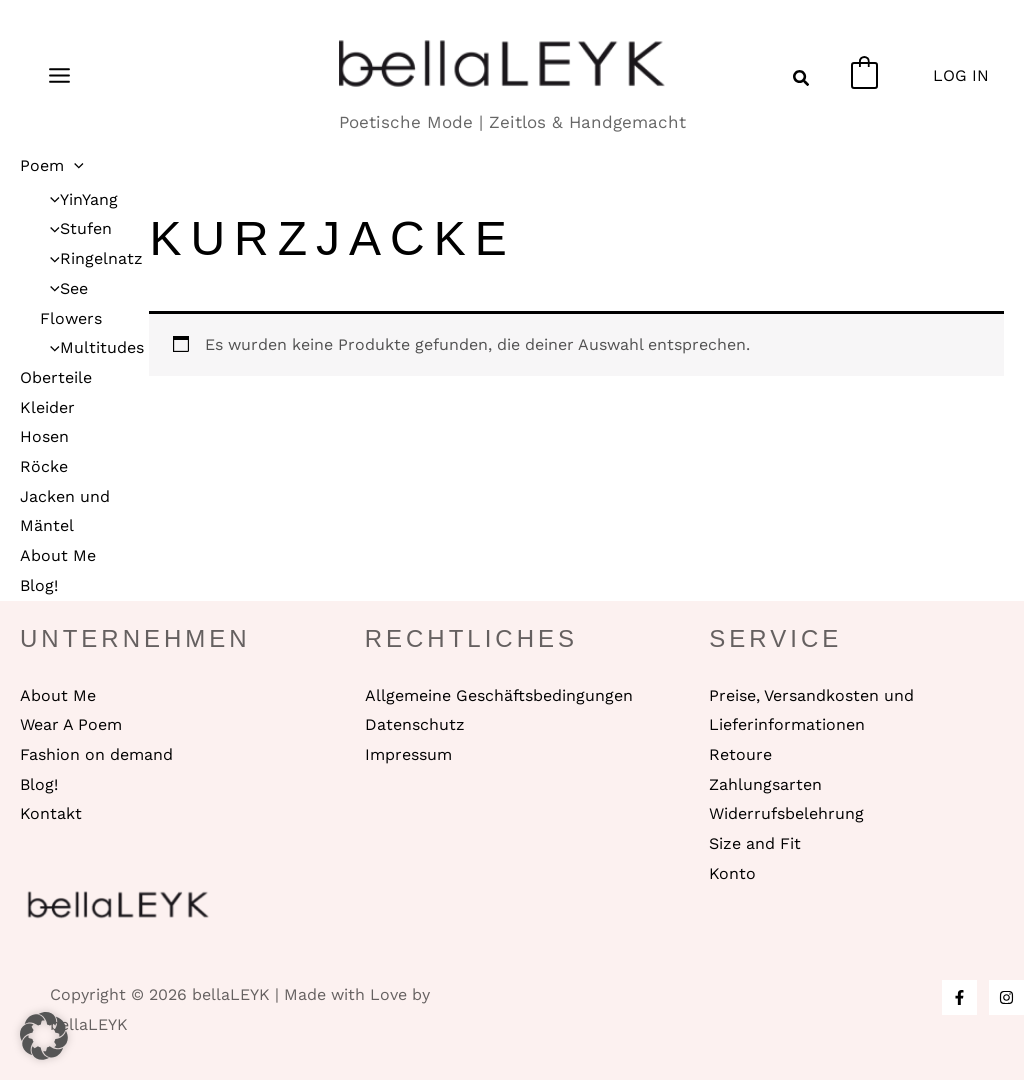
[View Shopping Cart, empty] (864, 76)
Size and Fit (755, 843)
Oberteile (56, 377)
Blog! (39, 585)
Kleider (47, 407)
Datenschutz (415, 724)
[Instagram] (1006, 997)
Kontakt (51, 813)
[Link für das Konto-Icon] (961, 76)
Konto (732, 873)
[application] (74, 165)
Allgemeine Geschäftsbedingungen (499, 695)
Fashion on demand (96, 754)
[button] (802, 80)
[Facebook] (959, 997)
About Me (58, 555)
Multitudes (92, 347)
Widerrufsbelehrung (786, 813)
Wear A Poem (71, 724)
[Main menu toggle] (59, 75)
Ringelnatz (91, 258)
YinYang (79, 199)
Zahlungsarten (765, 784)
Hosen (44, 436)
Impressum (408, 754)
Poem (52, 165)
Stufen (76, 228)
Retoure (740, 754)
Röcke (44, 466)
